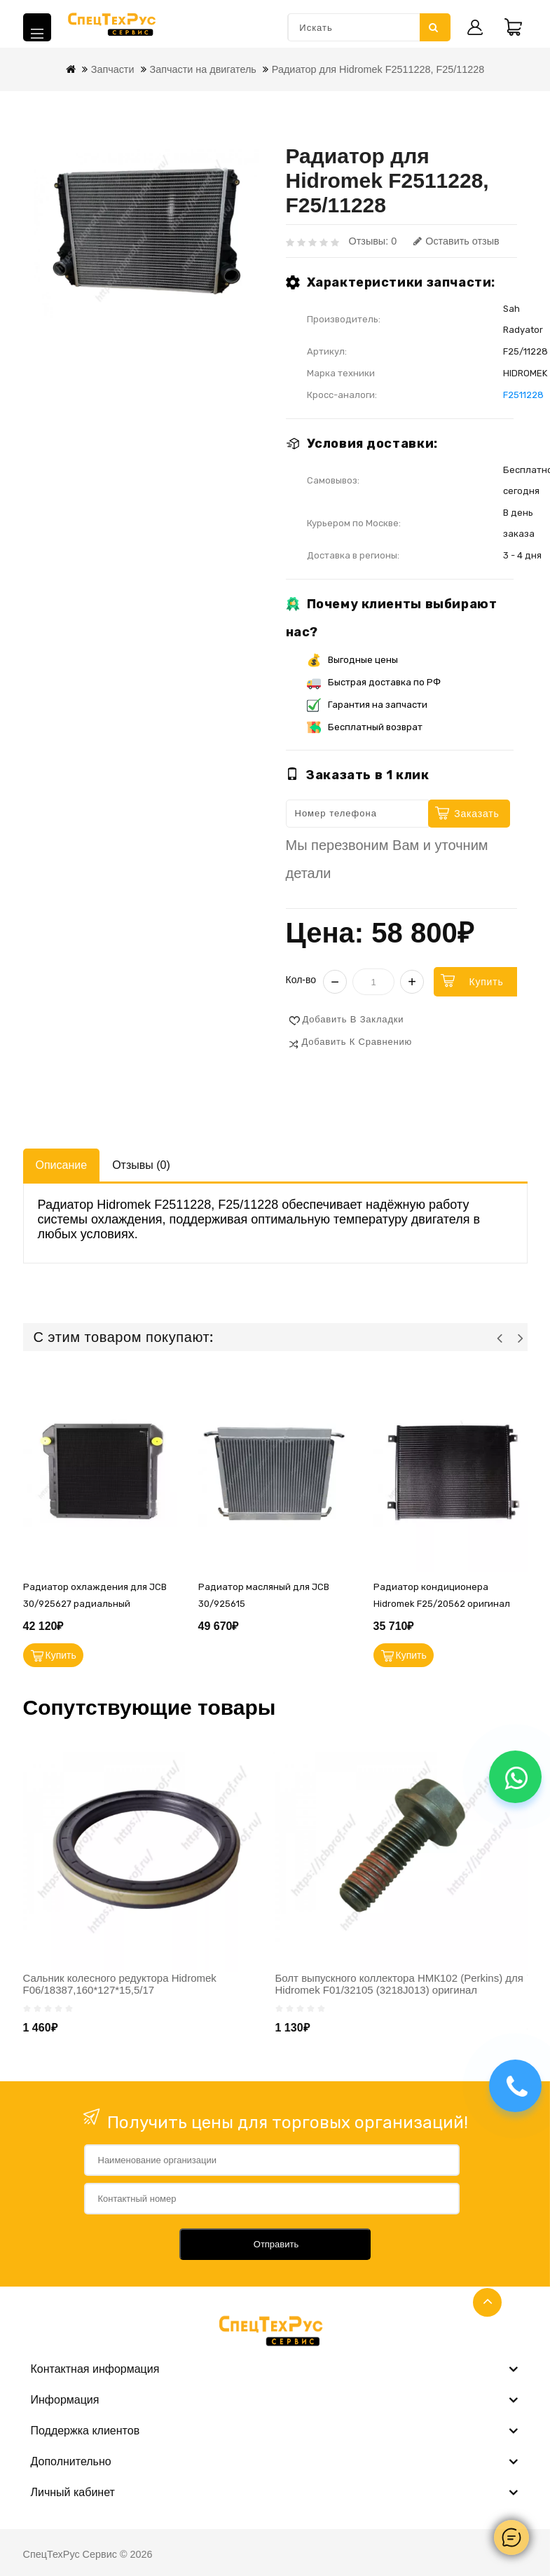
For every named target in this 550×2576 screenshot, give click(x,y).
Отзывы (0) (141, 1165)
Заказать (476, 813)
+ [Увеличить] (412, 981)
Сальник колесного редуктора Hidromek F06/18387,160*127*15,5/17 (119, 1984)
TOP (487, 2302)
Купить (486, 981)
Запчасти (113, 69)
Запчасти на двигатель (203, 69)
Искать (434, 27)
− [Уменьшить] (335, 981)
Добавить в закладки (353, 1019)
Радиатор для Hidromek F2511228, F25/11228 (378, 69)
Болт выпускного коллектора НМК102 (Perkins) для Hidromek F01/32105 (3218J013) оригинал (399, 1984)
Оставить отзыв (456, 241)
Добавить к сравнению (357, 1041)
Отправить (276, 2244)
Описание (62, 1165)
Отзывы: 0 (373, 241)
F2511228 (523, 395)
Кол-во (301, 979)
